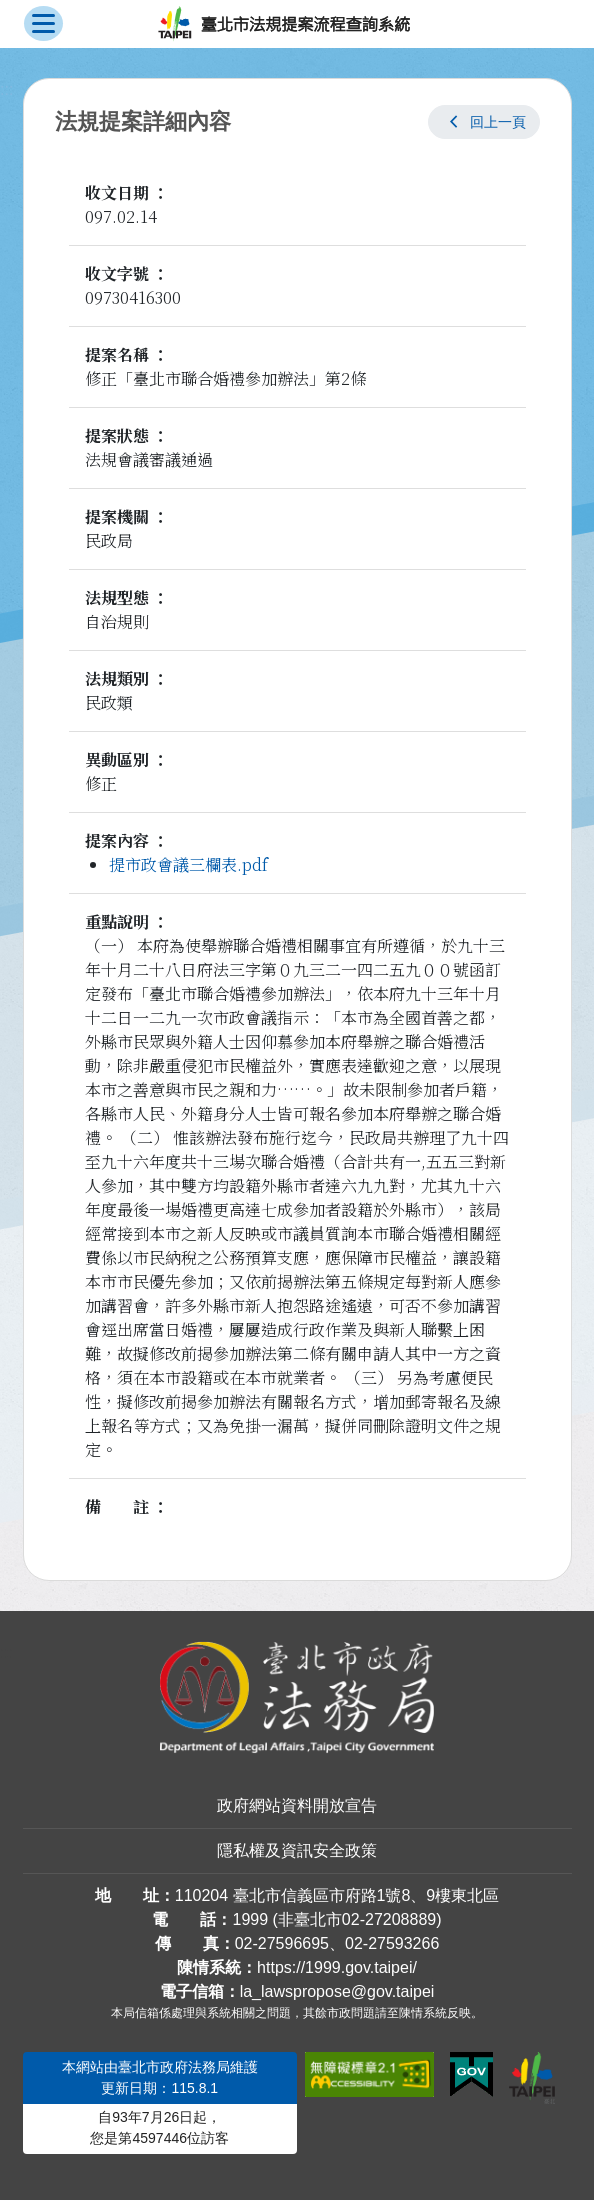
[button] (484, 122)
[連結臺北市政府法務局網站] (297, 1697)
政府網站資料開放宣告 (297, 1805)
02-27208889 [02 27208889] (389, 1919)
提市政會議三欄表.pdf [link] (188, 864)
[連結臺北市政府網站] (532, 2078)
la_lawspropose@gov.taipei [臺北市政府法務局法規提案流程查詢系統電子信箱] (337, 1991)
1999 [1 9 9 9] (250, 1919)
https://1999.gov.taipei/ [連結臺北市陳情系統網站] (337, 1967)
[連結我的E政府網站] (471, 2075)
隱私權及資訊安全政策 (297, 1850)
